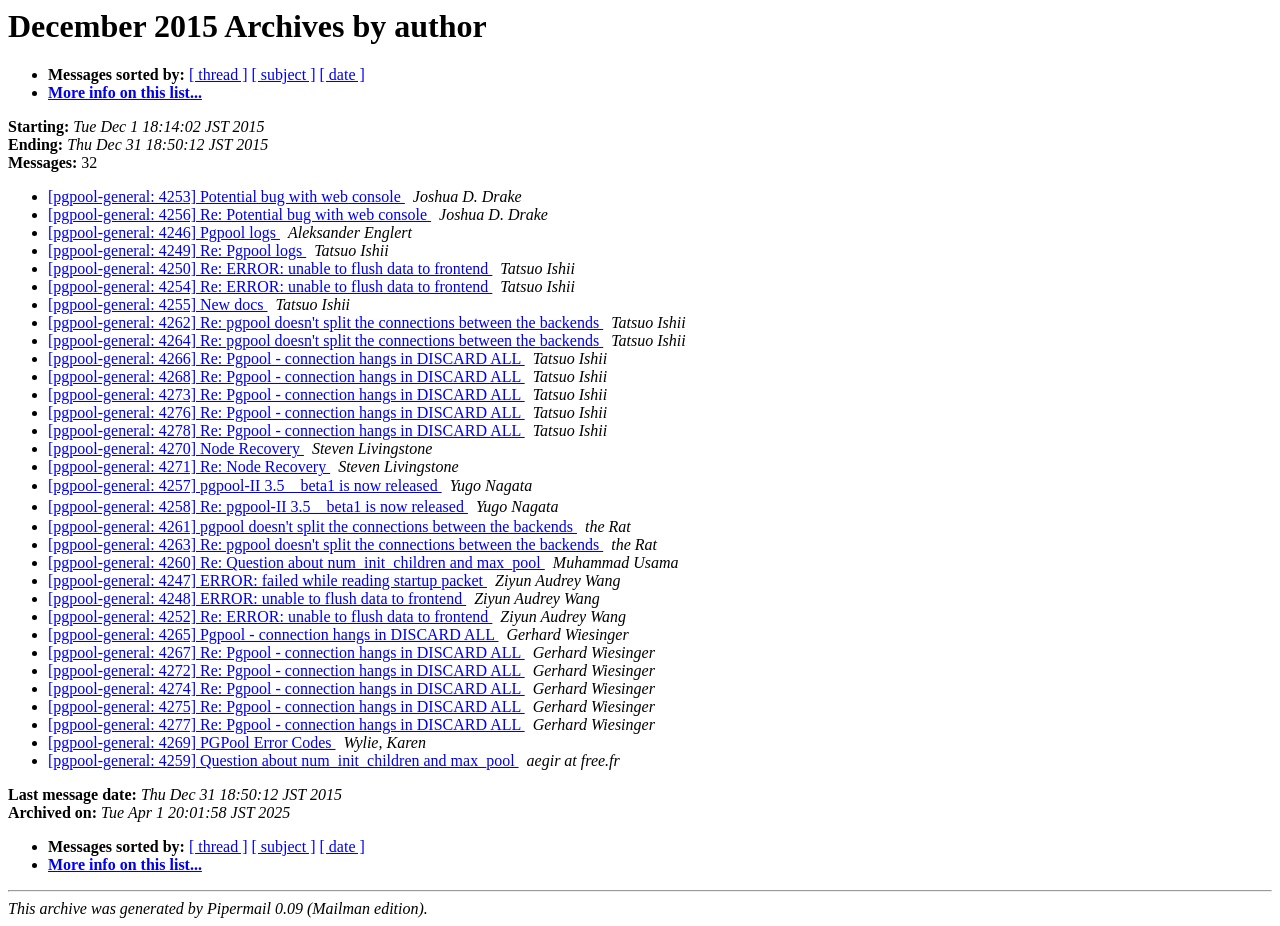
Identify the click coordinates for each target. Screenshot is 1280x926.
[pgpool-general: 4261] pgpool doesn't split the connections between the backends (312, 526)
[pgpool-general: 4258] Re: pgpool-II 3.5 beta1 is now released (258, 506)
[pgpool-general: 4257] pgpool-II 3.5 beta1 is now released (245, 485)
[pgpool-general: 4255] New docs (158, 304)
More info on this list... (125, 92)
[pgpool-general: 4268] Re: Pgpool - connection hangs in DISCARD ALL (286, 376)
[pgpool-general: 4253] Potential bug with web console (226, 196)
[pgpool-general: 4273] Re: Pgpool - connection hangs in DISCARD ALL (286, 394)
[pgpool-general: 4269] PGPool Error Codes (192, 742)
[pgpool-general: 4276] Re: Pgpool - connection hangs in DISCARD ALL (286, 412)
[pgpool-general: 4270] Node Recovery (176, 448)
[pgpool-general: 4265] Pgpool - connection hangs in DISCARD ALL (273, 634)
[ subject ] (284, 74)
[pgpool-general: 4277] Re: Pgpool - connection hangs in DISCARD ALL (286, 724)
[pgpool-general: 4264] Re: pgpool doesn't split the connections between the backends (325, 340)
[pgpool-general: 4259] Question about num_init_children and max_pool (283, 760)
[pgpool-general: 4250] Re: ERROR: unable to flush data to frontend (270, 268)
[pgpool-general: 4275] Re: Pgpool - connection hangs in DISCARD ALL (286, 706)
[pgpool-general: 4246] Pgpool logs (164, 232)
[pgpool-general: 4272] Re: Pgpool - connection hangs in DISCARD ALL (286, 670)
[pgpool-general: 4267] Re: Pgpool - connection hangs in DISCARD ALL (286, 652)
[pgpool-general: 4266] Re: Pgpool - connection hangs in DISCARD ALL (286, 358)
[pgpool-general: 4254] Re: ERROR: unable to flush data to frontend (270, 286)
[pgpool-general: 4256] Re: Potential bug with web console (239, 214)
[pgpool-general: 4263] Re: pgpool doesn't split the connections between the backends (325, 544)
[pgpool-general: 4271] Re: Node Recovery (189, 466)
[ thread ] (218, 74)
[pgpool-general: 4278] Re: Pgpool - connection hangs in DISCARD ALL (286, 430)
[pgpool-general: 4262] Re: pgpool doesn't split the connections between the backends (325, 322)
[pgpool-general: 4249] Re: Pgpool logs (177, 250)
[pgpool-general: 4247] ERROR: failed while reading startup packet (267, 580)
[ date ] (342, 74)
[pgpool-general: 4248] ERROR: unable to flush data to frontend (257, 598)
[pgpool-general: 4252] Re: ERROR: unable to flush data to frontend (270, 616)
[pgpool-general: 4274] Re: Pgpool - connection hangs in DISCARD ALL (286, 688)
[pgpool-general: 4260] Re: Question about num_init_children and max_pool (296, 562)
